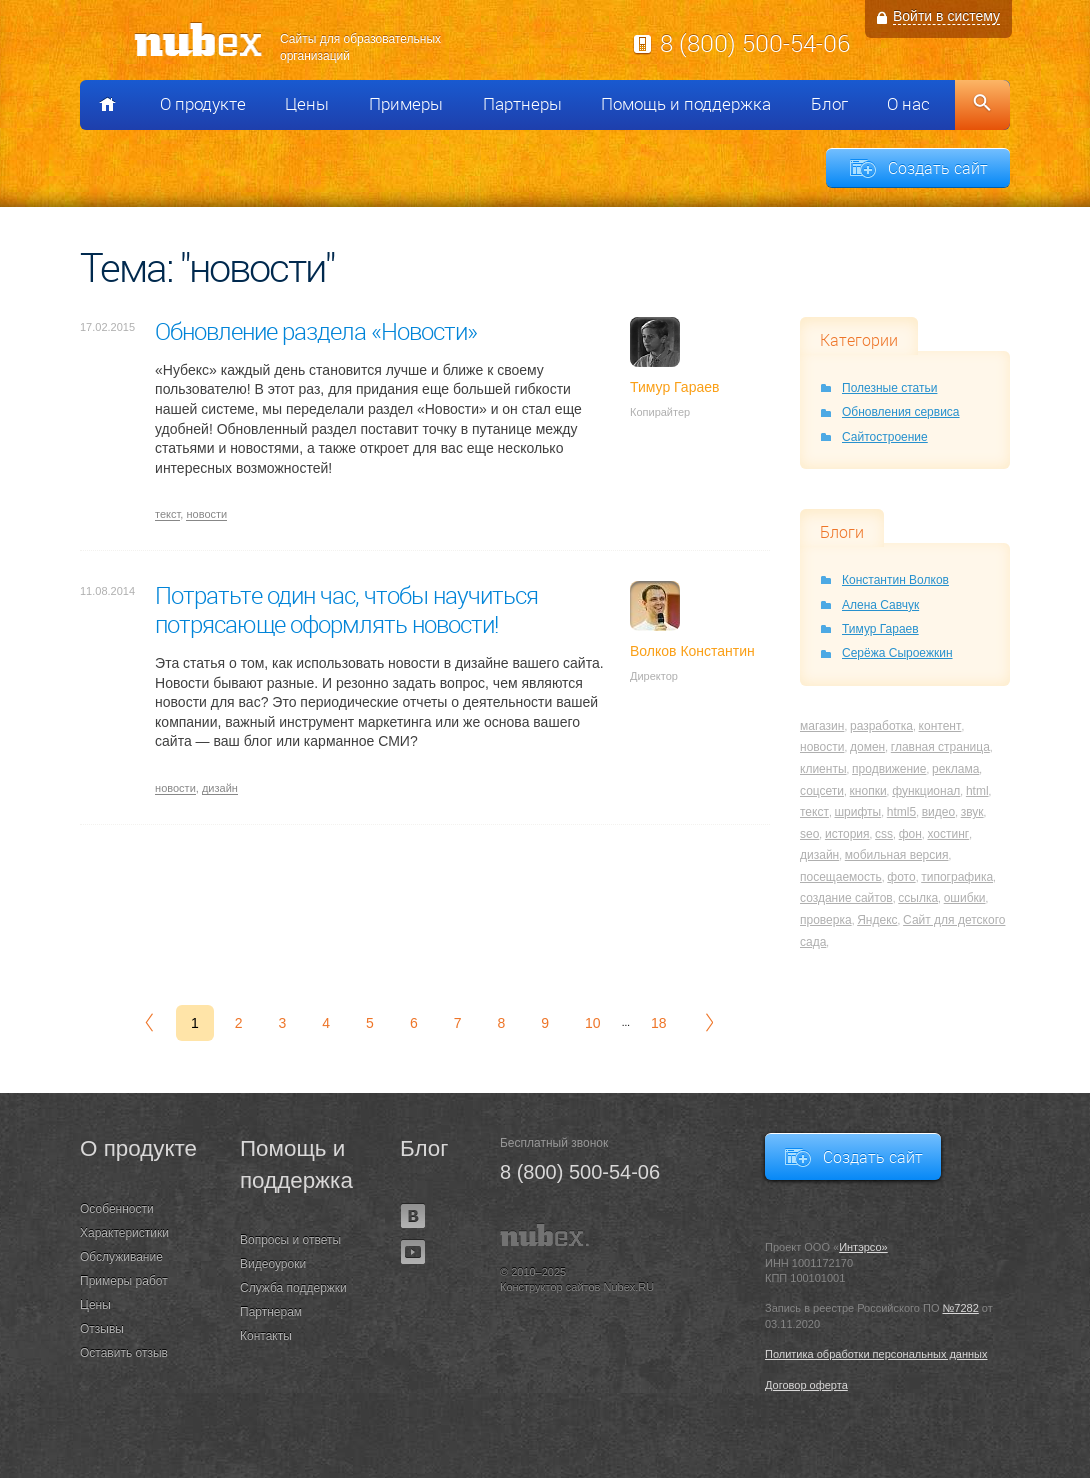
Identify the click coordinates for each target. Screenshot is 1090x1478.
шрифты (857, 812)
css (884, 834)
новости (206, 514)
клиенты (823, 769)
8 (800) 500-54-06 (755, 43)
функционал (926, 791)
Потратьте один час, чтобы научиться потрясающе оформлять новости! (346, 609)
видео (938, 812)
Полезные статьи (889, 388)
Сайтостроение (885, 437)
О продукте (203, 104)
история (847, 834)
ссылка (918, 898)
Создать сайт (938, 168)
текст (167, 514)
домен (867, 747)
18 (659, 1023)
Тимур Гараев (880, 629)
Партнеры (522, 104)
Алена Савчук (880, 605)
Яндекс (877, 920)
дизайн (220, 788)
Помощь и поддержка (686, 104)
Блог (829, 104)
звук (972, 812)
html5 (901, 812)
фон (910, 834)
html (977, 791)
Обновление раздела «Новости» (316, 331)
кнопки (868, 791)
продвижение (889, 769)
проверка (826, 920)
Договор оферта (806, 1385)
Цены (307, 104)
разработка (881, 726)
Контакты (266, 1336)
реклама (955, 769)
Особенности (117, 1209)
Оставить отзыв (124, 1353)
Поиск (982, 105)
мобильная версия (897, 855)
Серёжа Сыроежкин (897, 653)
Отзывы (102, 1329)
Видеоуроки (273, 1264)
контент (940, 726)
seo (809, 834)
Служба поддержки (293, 1288)
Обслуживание (121, 1257)
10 (593, 1023)
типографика (957, 877)
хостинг (948, 834)
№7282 (961, 1308)
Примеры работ (124, 1281)
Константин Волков (895, 580)
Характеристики (124, 1233)
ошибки (965, 898)
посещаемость (841, 877)
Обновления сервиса (901, 412)
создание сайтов (846, 898)
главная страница (940, 747)
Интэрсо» (863, 1247)
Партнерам (271, 1312)
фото (901, 877)
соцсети (822, 791)
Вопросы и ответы (290, 1240)
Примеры (406, 104)
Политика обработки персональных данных (876, 1354)
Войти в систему (946, 16)
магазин (822, 726)
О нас (908, 104)
